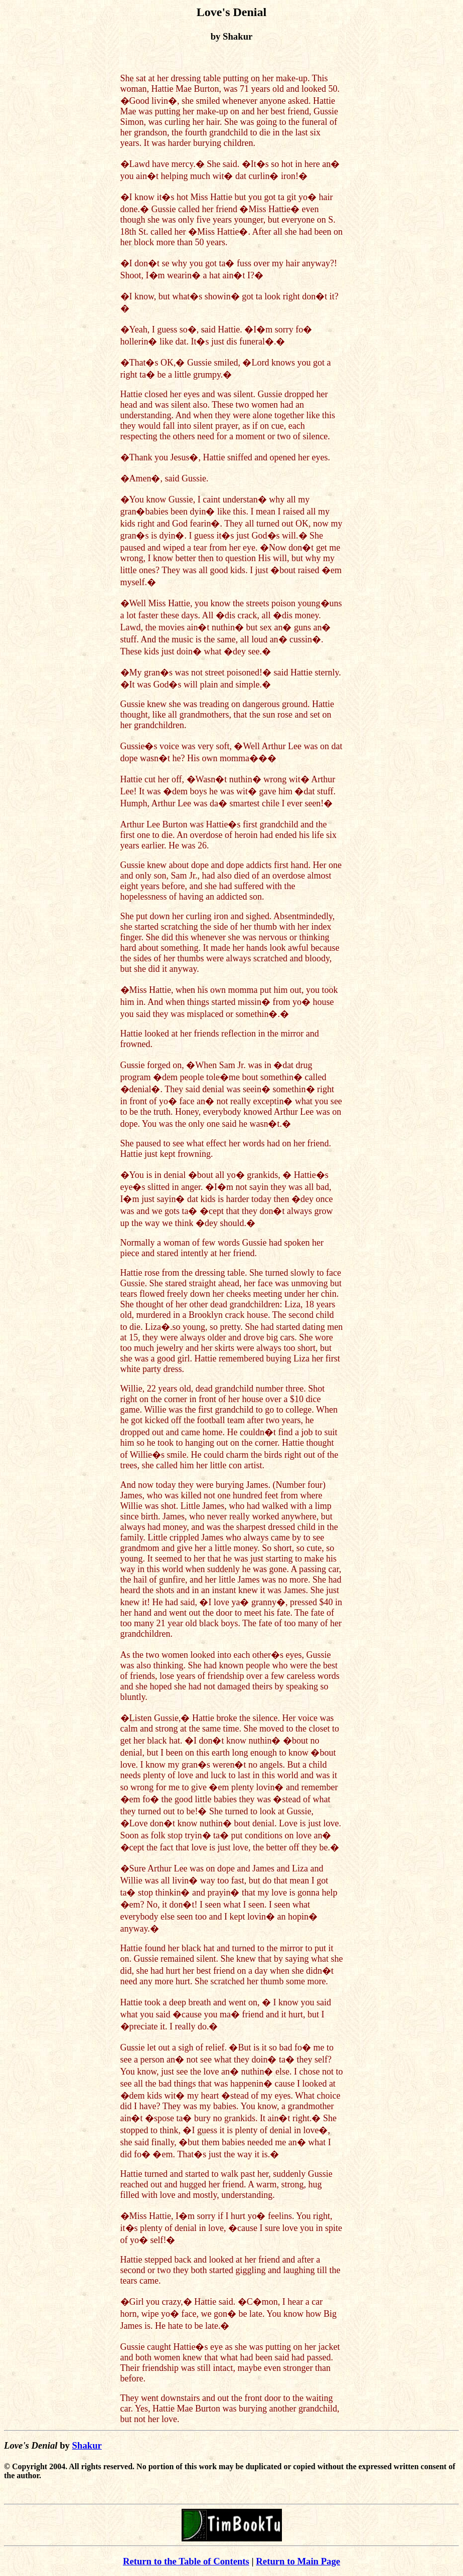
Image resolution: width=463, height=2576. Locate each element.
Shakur (87, 2445)
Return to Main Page (298, 2561)
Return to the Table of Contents (186, 2561)
